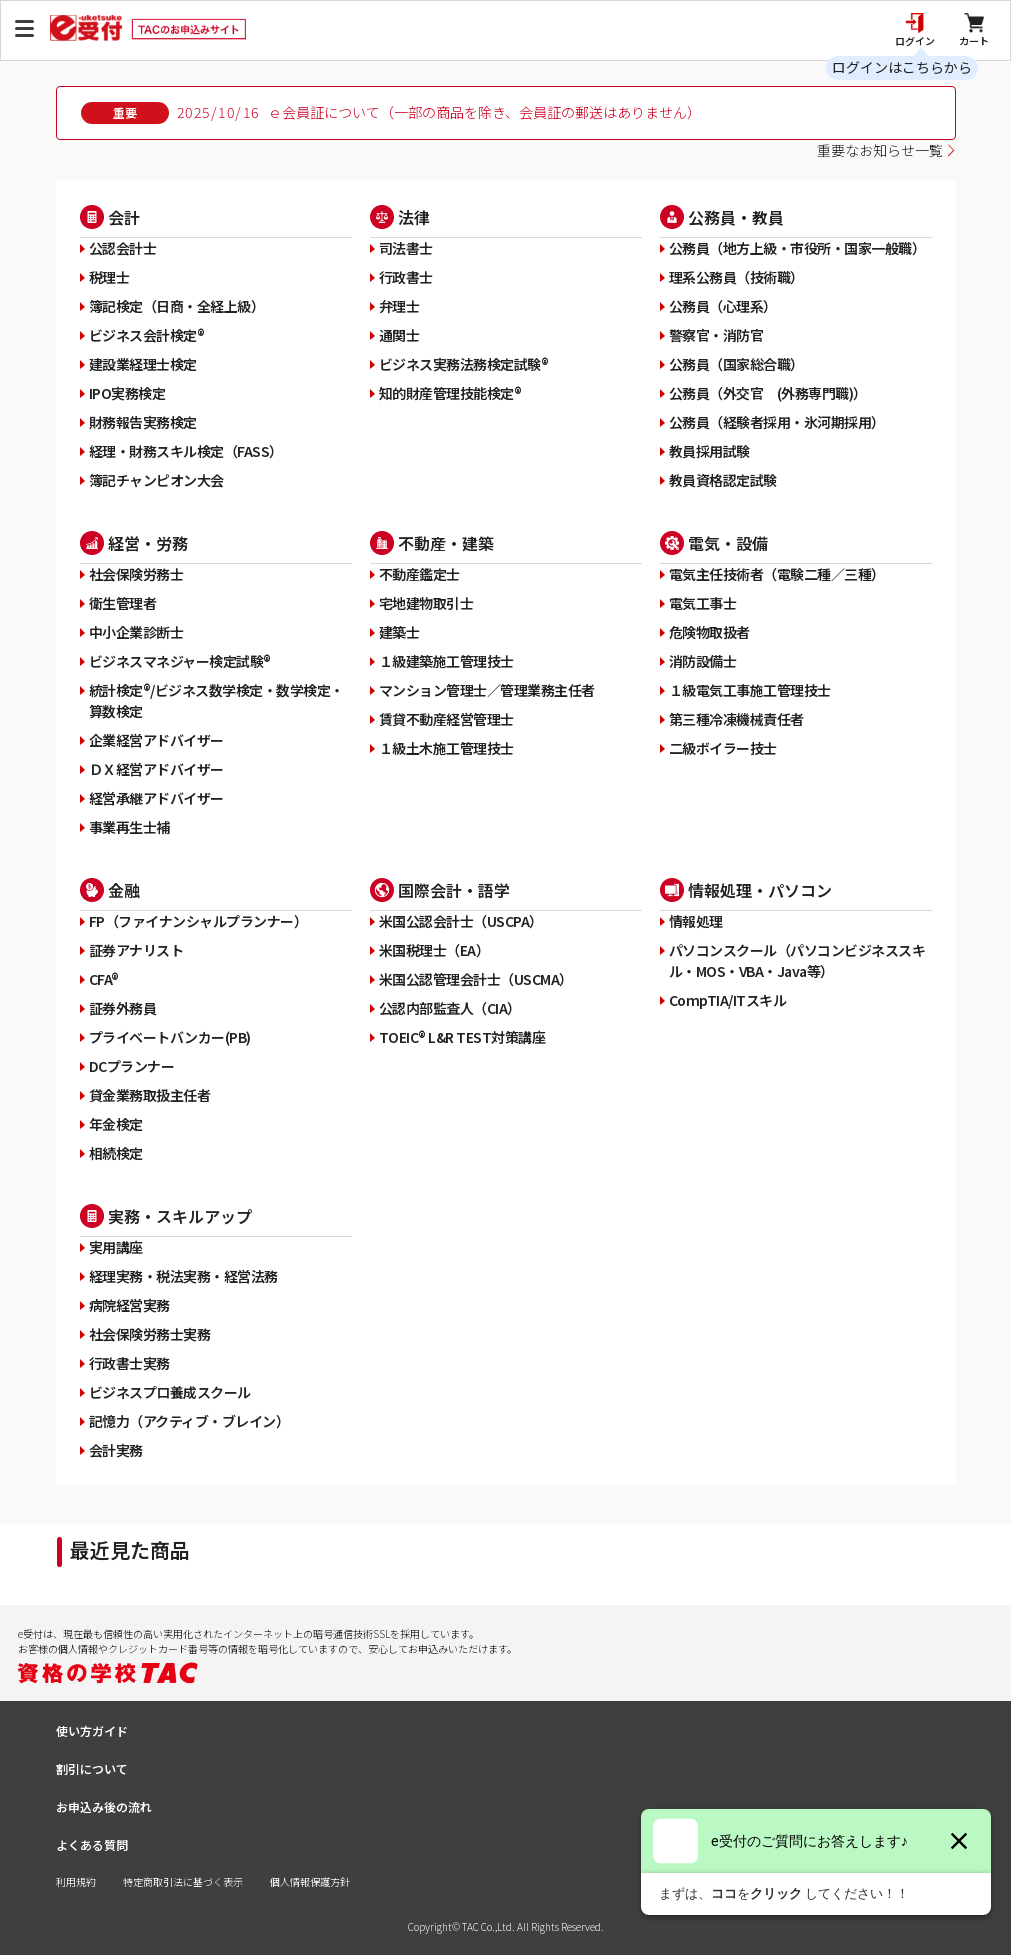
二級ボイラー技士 (723, 748)
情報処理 (696, 921)
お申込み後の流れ (104, 1806)
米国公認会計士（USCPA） (461, 921)
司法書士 (406, 248)
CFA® (104, 979)
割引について (92, 1768)
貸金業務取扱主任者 (150, 1095)
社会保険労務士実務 (150, 1334)
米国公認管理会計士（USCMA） (476, 979)
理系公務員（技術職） (736, 277)
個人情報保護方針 (310, 1881)
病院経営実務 (129, 1305)
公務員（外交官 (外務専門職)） (768, 393)
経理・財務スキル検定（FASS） (186, 451)
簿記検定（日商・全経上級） (177, 306)
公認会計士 (123, 248)
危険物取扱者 (709, 632)
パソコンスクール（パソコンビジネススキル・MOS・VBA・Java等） (797, 960)
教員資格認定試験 (723, 480)
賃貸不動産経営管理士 (446, 719)
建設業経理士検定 (143, 364)
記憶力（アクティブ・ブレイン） (189, 1421)
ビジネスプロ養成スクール (170, 1392)
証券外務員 (123, 1008)
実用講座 (116, 1247)
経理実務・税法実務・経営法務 (183, 1276)
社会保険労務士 (136, 574)
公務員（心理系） (723, 306)
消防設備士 (703, 661)
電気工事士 (703, 603)
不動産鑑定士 (419, 574)
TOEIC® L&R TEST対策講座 (462, 1037)
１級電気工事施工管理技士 (750, 690)
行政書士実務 (129, 1363)
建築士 (399, 632)
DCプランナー (132, 1066)
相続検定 (116, 1153)
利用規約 (76, 1881)
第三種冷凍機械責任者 (736, 719)
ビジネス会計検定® (147, 335)
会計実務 (116, 1450)
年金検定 (116, 1124)
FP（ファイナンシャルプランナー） (198, 921)
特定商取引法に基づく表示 (183, 1881)
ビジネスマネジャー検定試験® (180, 661)
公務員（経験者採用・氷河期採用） (777, 422)
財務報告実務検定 (143, 422)
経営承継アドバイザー (156, 798)
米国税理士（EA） (434, 950)
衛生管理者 (123, 603)
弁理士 (399, 306)
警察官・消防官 (716, 335)
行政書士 (406, 277)
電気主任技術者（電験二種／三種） (777, 574)
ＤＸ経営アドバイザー (156, 769)
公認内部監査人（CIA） (450, 1008)
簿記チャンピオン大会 (156, 480)
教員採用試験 (709, 451)
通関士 (399, 335)
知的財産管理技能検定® (450, 393)
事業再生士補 (129, 827)
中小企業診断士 (136, 632)
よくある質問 (92, 1844)
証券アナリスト (136, 950)
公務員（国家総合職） (736, 364)
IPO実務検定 (127, 393)
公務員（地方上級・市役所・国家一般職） (797, 248)
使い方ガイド (92, 1730)
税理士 (109, 277)
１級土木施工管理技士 (446, 748)
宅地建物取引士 (426, 603)
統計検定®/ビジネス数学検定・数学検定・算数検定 (216, 700)
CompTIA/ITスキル (728, 1000)
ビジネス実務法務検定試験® (464, 364)
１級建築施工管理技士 (446, 661)
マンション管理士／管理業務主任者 (487, 690)
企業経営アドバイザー (156, 740)
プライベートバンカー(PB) (170, 1037)
